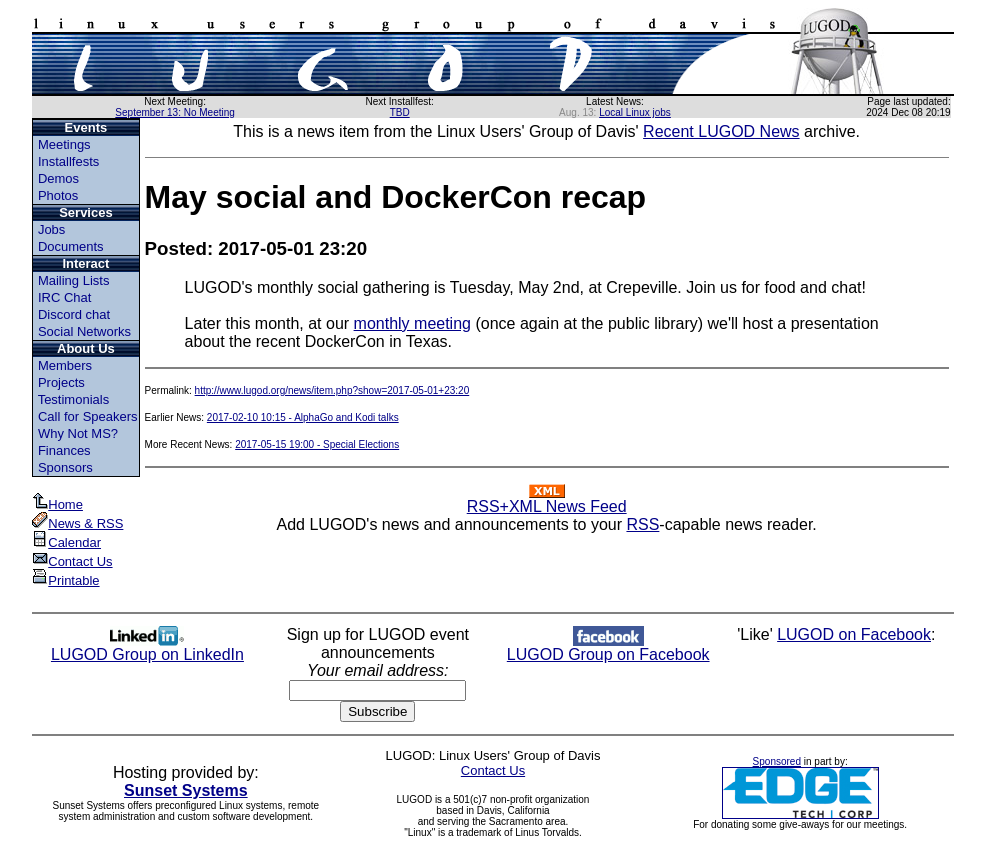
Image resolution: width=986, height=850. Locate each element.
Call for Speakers (88, 416)
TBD (400, 112)
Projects (61, 382)
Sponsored (777, 761)
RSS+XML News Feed (547, 499)
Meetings (64, 144)
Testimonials (74, 399)
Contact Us (72, 561)
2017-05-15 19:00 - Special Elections (317, 444)
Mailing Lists (74, 280)
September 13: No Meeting (175, 112)
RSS (642, 524)
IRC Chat (64, 297)
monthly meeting (412, 323)
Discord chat (74, 314)
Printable (65, 580)
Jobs (51, 229)
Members (65, 365)
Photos (58, 195)
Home (57, 504)
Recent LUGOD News (721, 131)
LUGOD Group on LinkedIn (147, 647)
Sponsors (65, 467)
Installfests (68, 161)
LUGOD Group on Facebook (608, 647)
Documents (71, 246)
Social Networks (84, 331)
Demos (58, 178)
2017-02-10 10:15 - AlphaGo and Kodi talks (303, 417)
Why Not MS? (78, 433)
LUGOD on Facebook (854, 634)
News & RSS (77, 523)
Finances (64, 450)
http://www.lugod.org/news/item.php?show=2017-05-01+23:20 (332, 390)
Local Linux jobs (635, 112)
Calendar (66, 542)
